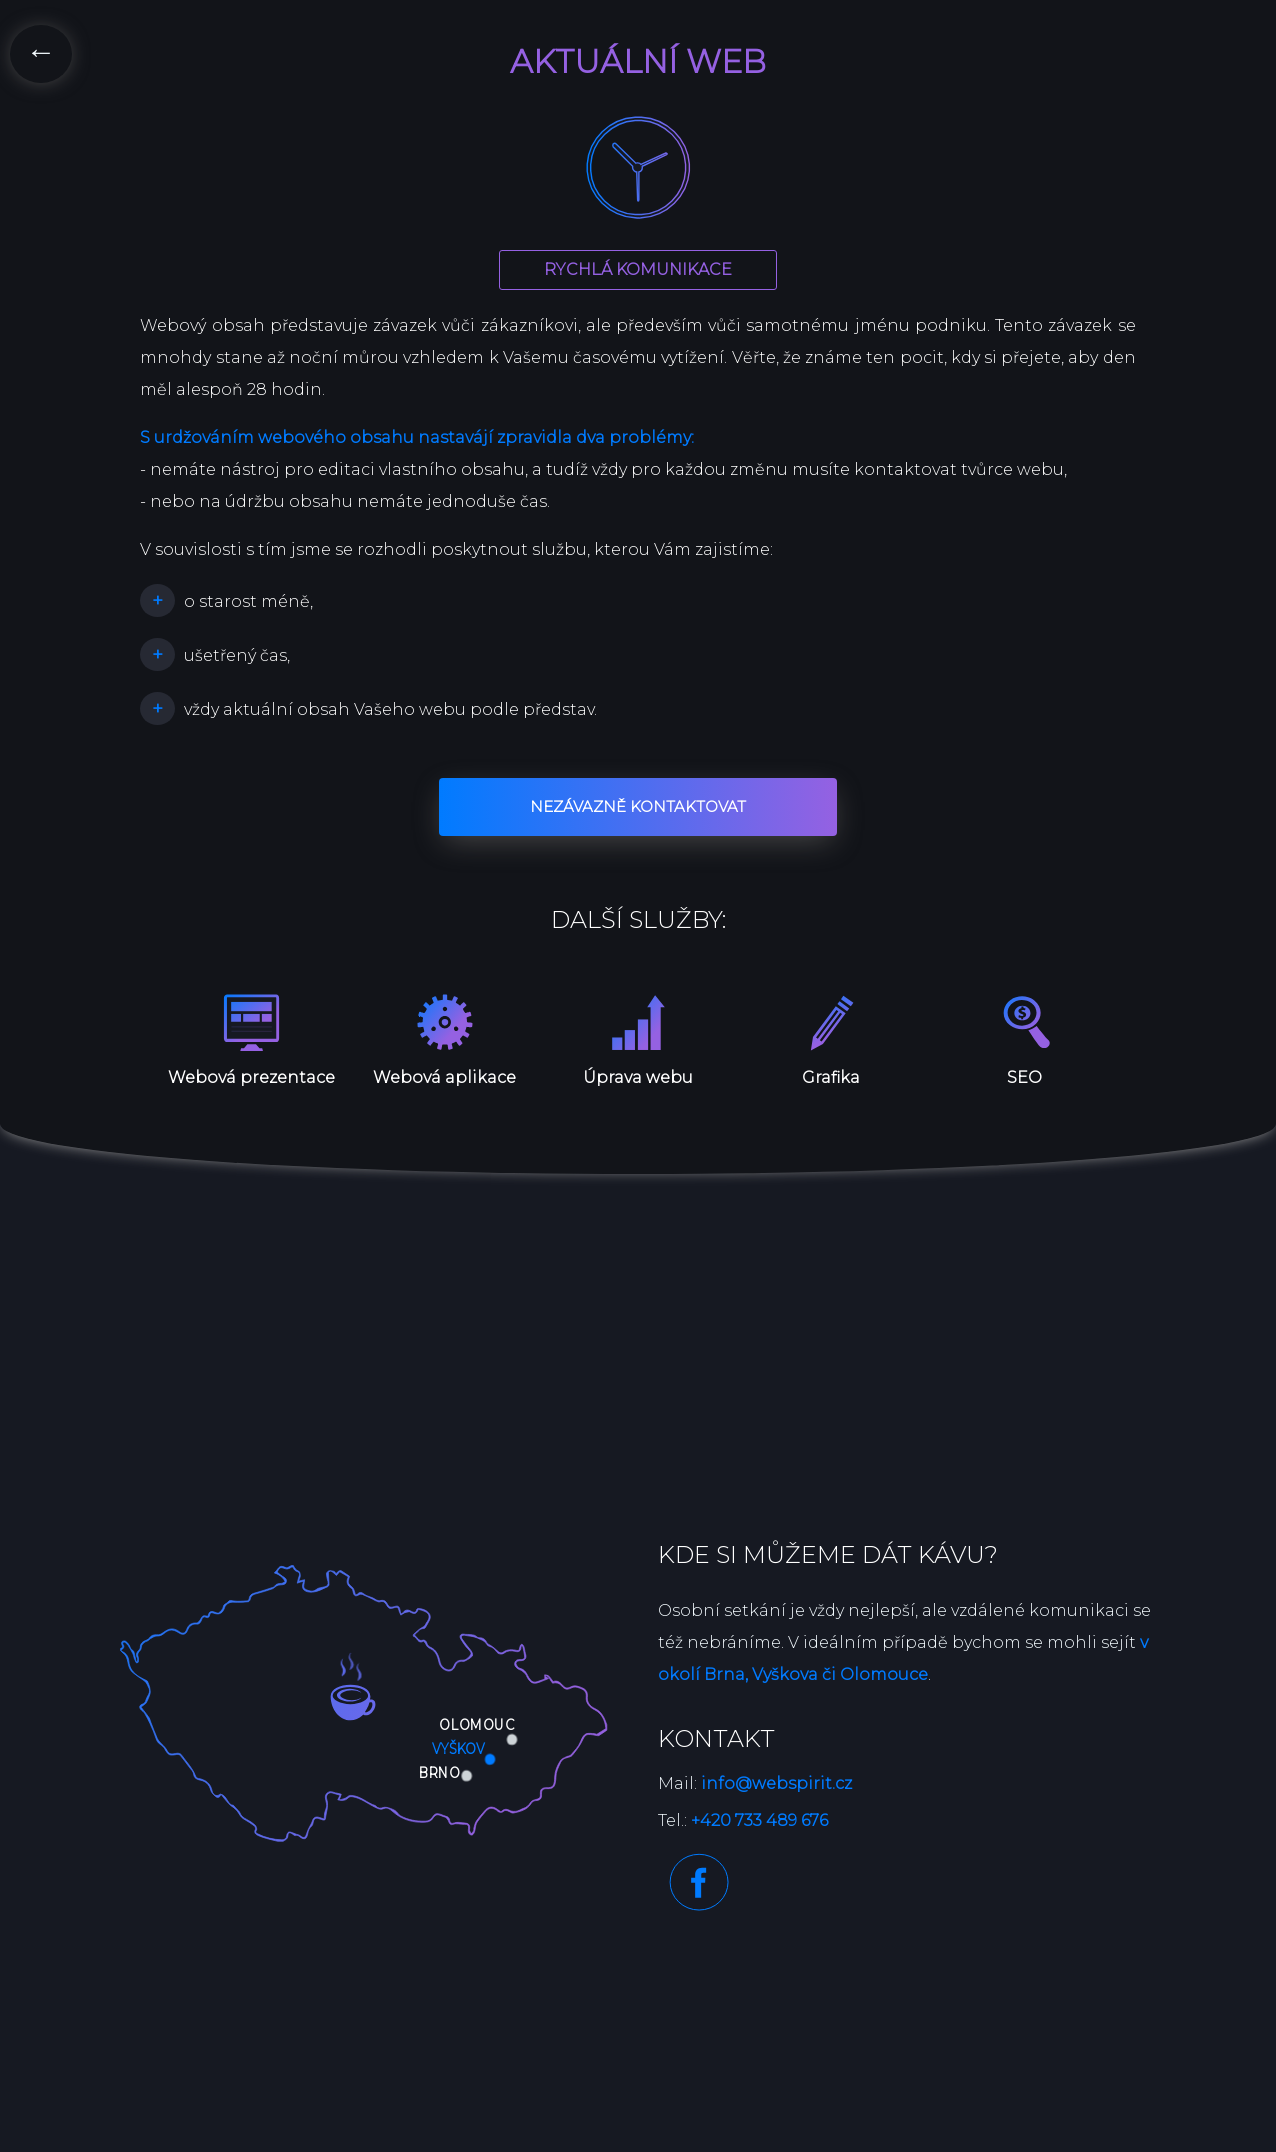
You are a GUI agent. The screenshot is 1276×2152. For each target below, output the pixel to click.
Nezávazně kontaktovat (638, 806)
